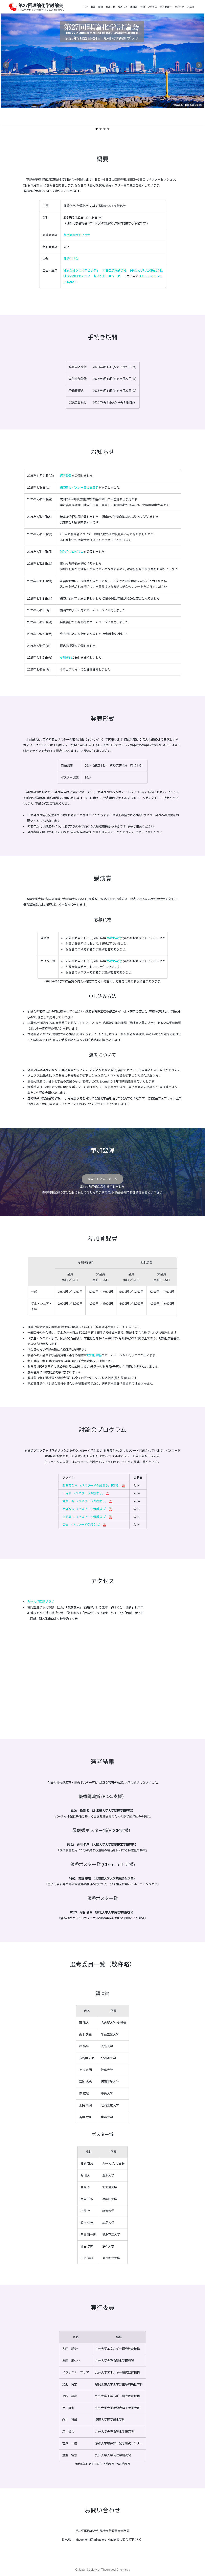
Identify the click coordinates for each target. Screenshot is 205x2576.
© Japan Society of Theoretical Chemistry (102, 2569)
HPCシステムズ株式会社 (145, 270)
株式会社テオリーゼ (106, 276)
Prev (6, 65)
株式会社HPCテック (76, 276)
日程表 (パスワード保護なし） (85, 1493)
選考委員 (66, 476)
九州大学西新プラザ (76, 235)
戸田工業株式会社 (113, 270)
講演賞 (133, 7)
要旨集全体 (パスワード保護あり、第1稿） (93, 1485)
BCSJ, (143, 276)
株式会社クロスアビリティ (81, 270)
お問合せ (179, 7)
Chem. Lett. (155, 276)
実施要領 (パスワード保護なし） (87, 1509)
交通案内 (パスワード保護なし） (87, 1517)
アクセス (152, 7)
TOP (85, 7)
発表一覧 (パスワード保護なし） (87, 1501)
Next (199, 65)
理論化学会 (70, 258)
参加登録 (66, 657)
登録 (142, 7)
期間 (100, 7)
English (190, 7)
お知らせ (110, 7)
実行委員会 (166, 7)
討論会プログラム (72, 552)
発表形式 (122, 7)
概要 (93, 7)
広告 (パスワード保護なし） (84, 1524)
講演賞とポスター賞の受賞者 (79, 487)
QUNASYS (70, 282)
